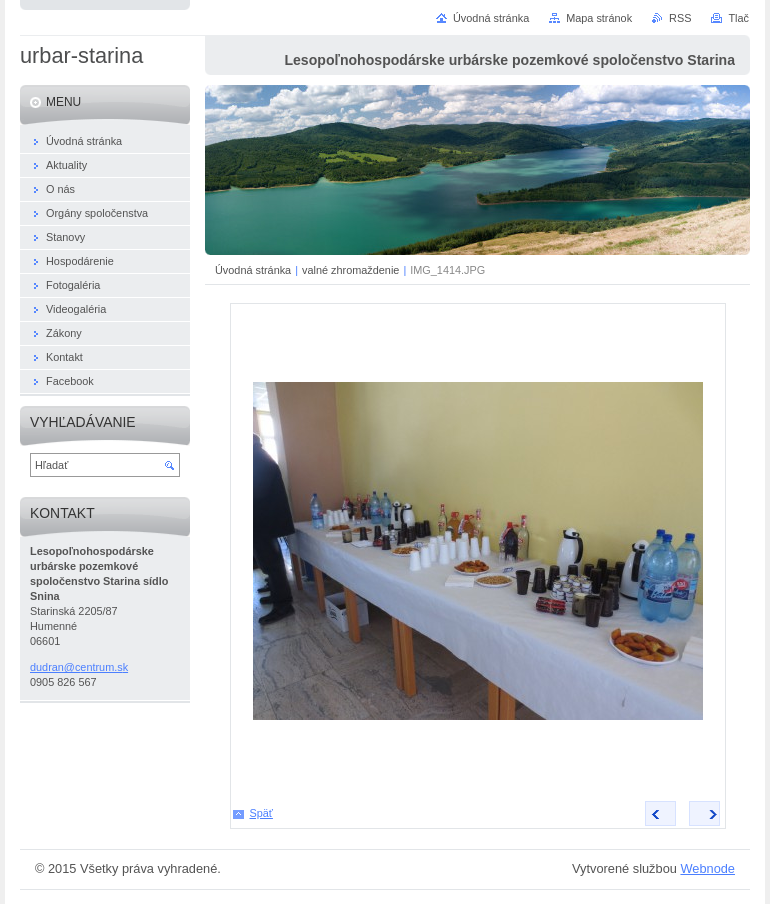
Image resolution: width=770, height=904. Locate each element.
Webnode (707, 868)
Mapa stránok (599, 18)
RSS (680, 18)
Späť (261, 813)
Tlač (738, 18)
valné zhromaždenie (350, 270)
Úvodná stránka (253, 270)
